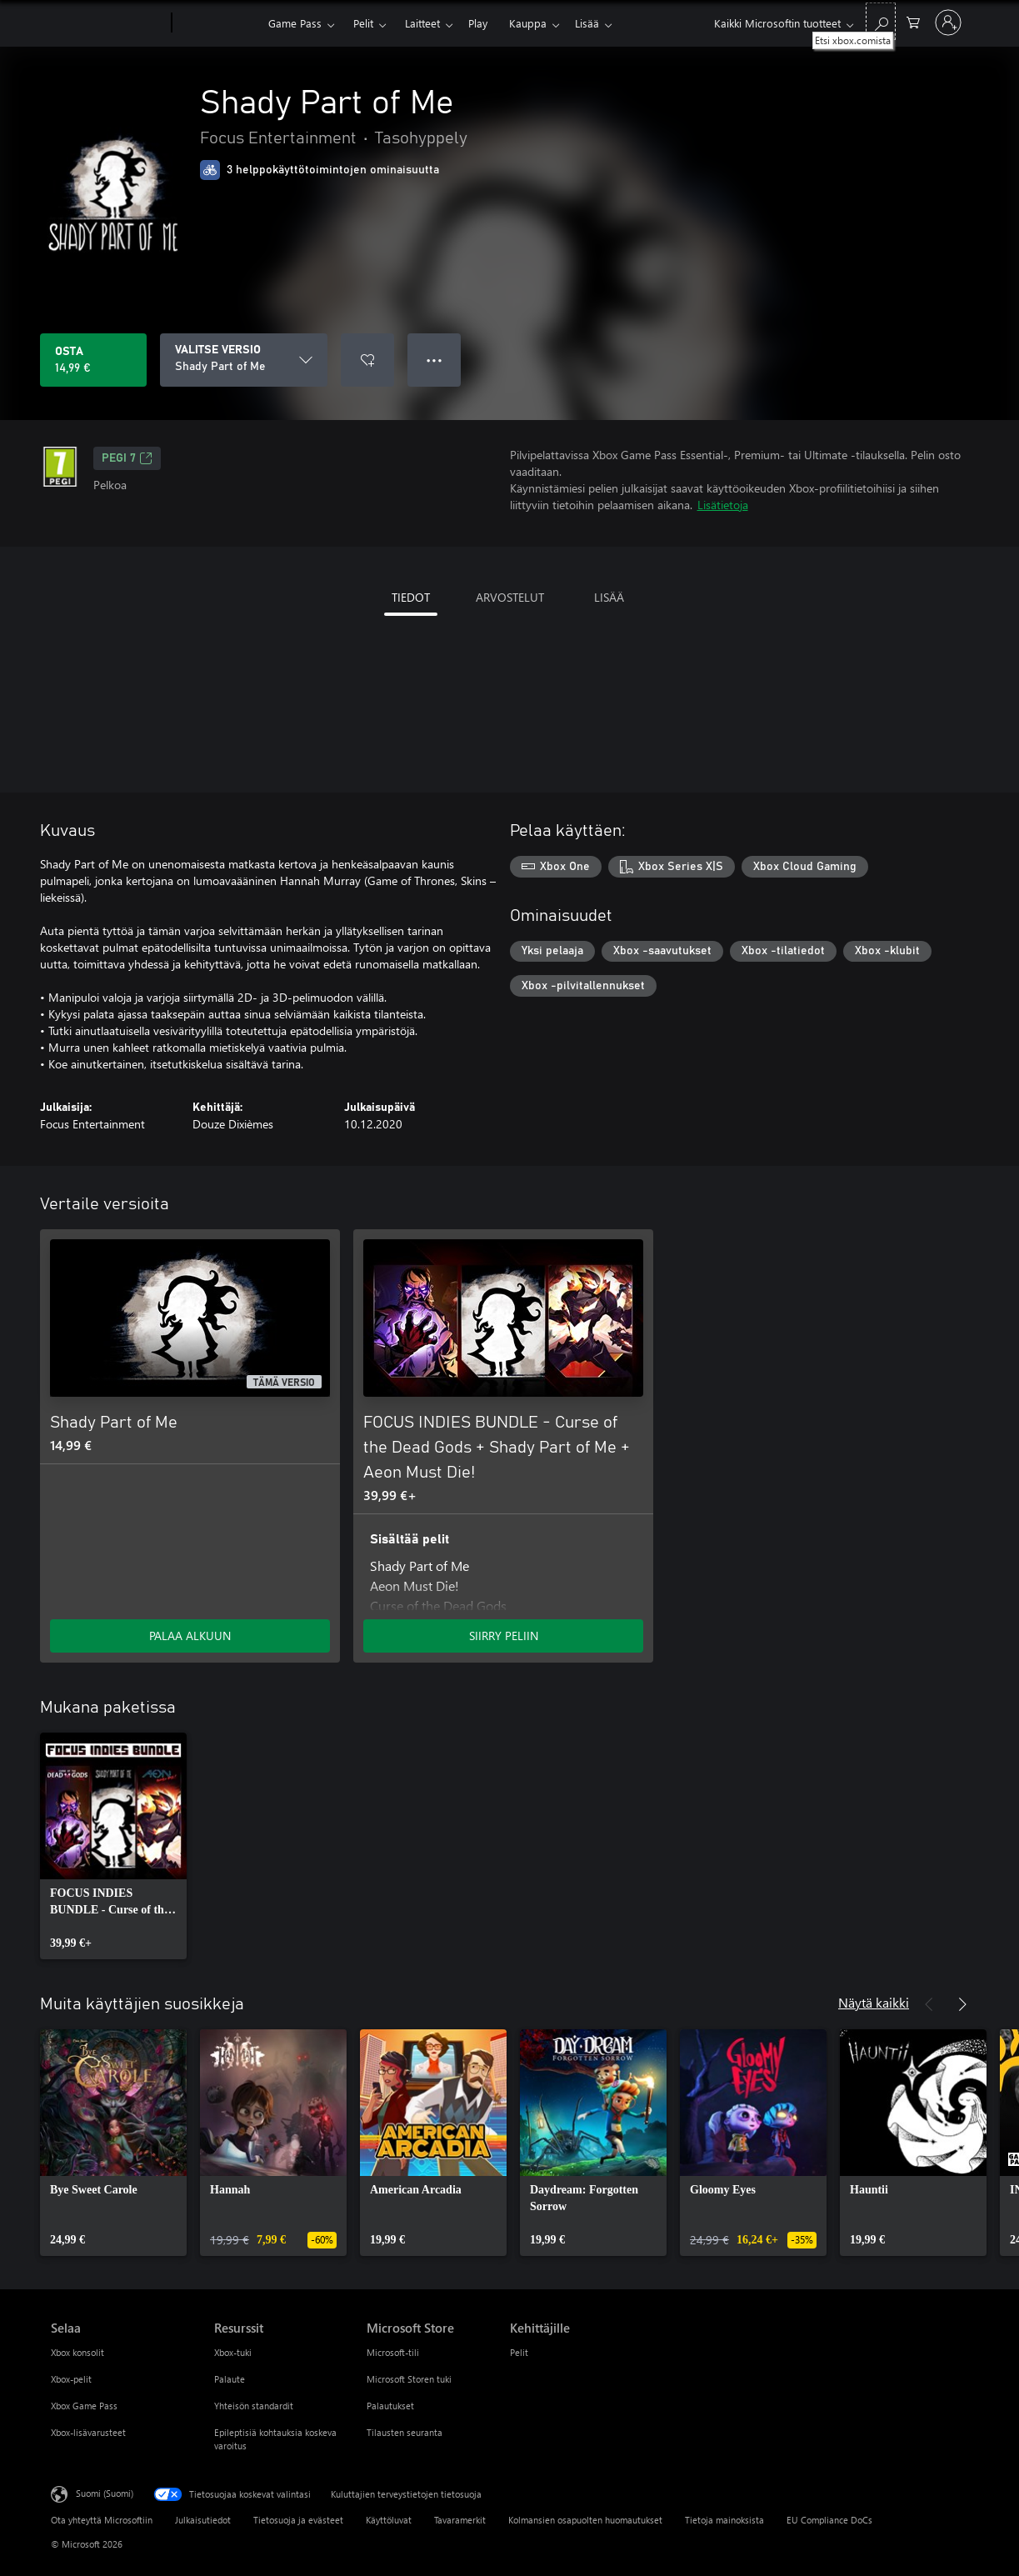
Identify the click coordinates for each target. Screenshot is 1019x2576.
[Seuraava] (962, 2004)
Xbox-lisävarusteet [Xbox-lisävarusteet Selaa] (88, 2432)
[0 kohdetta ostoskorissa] (913, 21)
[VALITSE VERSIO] (243, 360)
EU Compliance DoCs (829, 2519)
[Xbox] (218, 23)
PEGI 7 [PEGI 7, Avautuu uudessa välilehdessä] (127, 458)
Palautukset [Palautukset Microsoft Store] (390, 2405)
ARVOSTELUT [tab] (510, 597)
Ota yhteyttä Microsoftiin (101, 2519)
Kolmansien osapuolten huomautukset (585, 2519)
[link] (113, 1846)
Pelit (363, 23)
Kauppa (528, 23)
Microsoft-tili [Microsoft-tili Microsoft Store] (393, 2352)
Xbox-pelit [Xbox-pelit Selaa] (71, 2378)
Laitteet (422, 23)
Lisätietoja (722, 505)
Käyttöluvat (389, 2519)
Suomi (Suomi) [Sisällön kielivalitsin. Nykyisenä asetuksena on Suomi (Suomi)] (104, 2493)
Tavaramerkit (460, 2519)
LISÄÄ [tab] (609, 597)
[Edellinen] (929, 2004)
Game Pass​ (295, 23)
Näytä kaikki (873, 2002)
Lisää (587, 23)
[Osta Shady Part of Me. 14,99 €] (93, 360)
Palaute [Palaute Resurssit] (229, 2378)
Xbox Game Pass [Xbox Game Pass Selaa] (84, 2405)
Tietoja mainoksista (724, 2519)
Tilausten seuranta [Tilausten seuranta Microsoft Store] (404, 2432)
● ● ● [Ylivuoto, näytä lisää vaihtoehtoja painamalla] (434, 359)
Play (477, 23)
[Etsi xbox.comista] (881, 21)
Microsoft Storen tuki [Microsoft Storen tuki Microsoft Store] (409, 2378)
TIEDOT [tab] (411, 597)
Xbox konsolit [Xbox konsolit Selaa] (77, 2352)
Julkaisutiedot (203, 2519)
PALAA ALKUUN (190, 1635)
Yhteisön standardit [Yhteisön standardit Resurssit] (253, 2405)
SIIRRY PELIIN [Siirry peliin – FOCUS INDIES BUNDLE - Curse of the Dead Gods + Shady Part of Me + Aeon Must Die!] (503, 1635)
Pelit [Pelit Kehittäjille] (519, 2352)
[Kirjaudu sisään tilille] (948, 23)
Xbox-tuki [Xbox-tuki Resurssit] (233, 2352)
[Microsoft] (108, 23)
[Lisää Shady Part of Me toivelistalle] (367, 360)
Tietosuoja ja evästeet (298, 2519)
